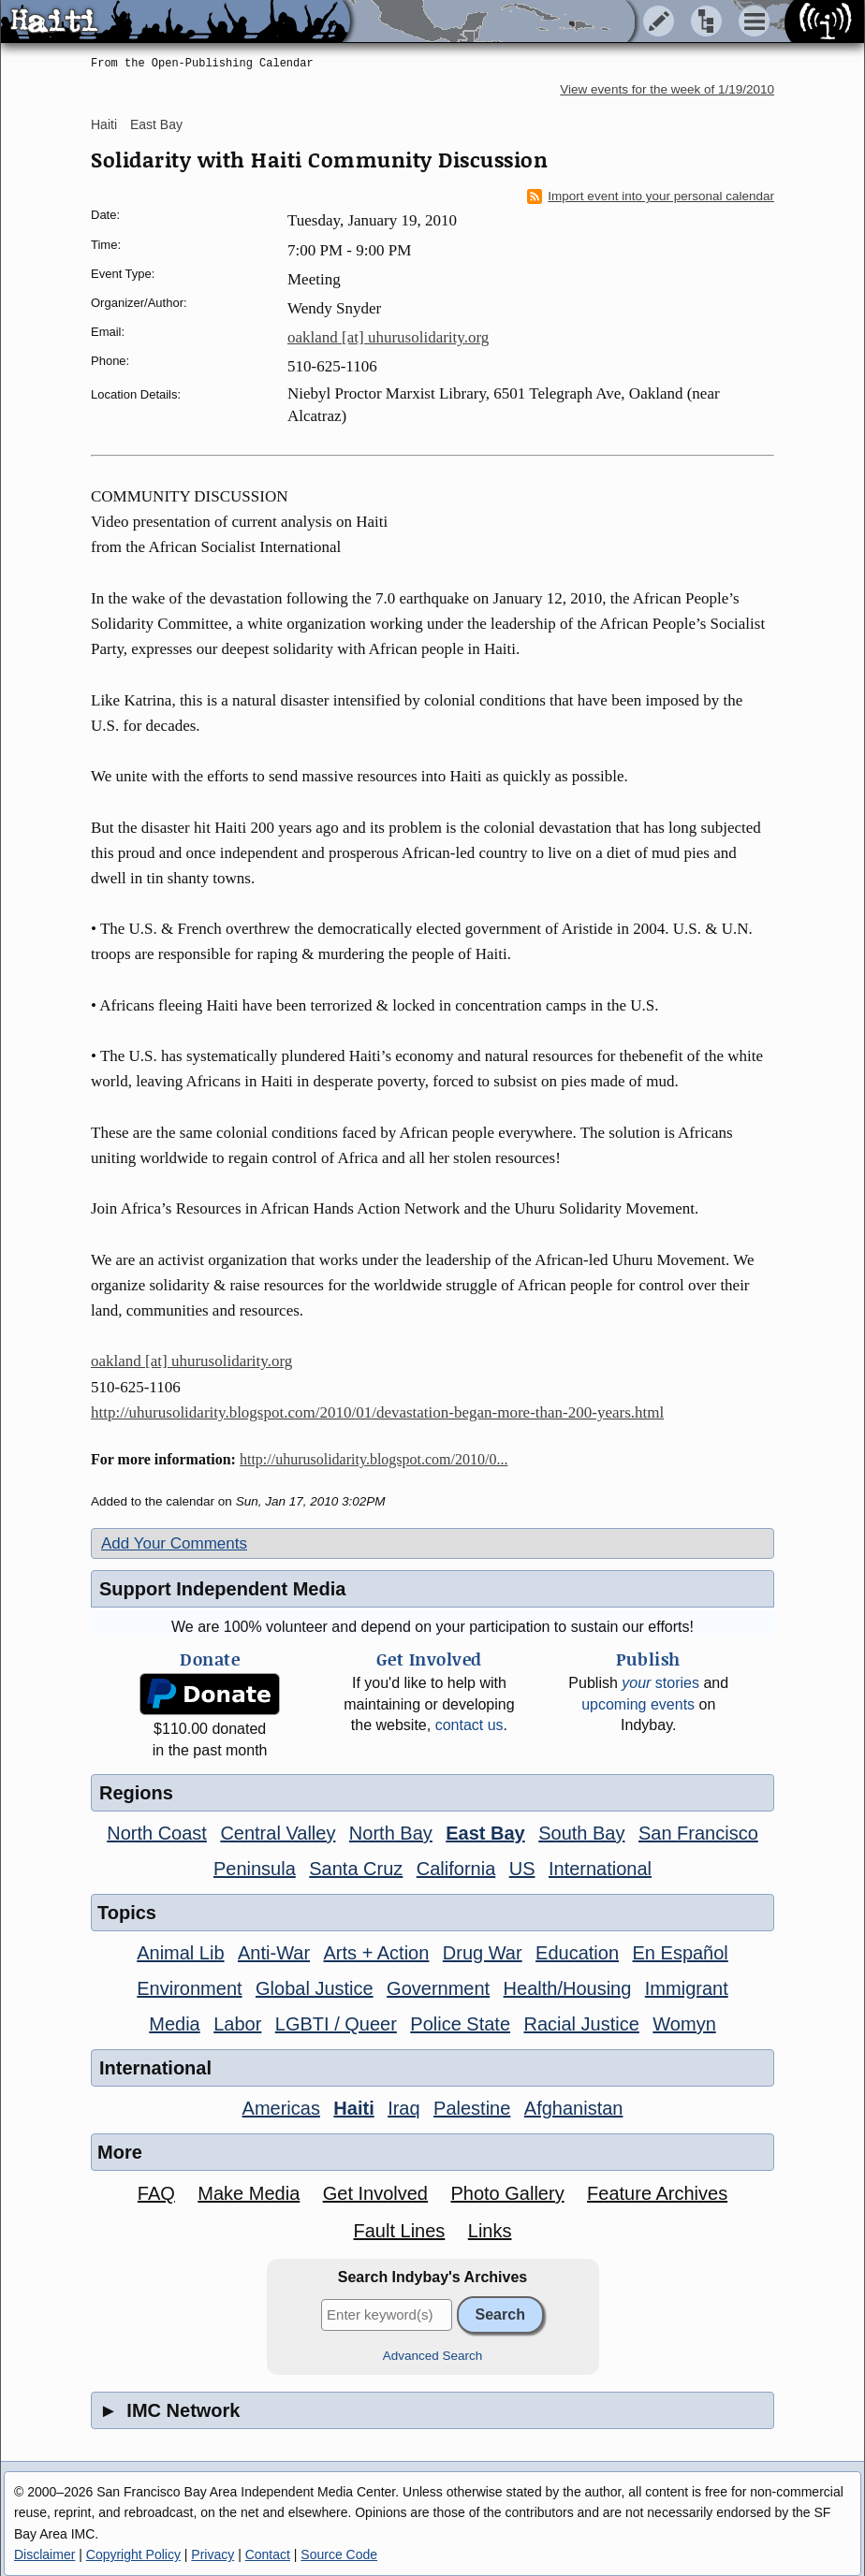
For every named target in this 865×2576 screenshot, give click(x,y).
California (456, 1868)
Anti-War (274, 1953)
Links (490, 2230)
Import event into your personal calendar (650, 196)
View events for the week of (667, 89)
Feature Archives (657, 2193)
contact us (469, 1725)
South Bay (581, 1833)
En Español (680, 1953)
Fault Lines (400, 2230)
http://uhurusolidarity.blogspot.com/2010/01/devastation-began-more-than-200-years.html (377, 1412)
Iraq (403, 2108)
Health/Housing (568, 1988)
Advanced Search (433, 2356)
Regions (136, 1793)
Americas (281, 2108)
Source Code (339, 2554)
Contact (267, 2554)
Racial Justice (580, 2024)
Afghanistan (573, 2108)
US (522, 1868)
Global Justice (315, 1988)
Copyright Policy (133, 2554)
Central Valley (277, 1833)
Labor (237, 2024)
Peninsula (254, 1868)
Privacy (212, 2554)
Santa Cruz (356, 1868)
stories (660, 1683)
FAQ (156, 2193)
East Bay (156, 124)
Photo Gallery (507, 2193)
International (600, 1868)
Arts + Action (377, 1953)
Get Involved (375, 2193)
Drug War (482, 1953)
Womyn (683, 2024)
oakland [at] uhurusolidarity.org (388, 337)
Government (438, 1988)
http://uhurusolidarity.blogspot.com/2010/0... (374, 1459)
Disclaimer (44, 2554)
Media (174, 2024)
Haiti (104, 124)
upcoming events (638, 1704)
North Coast (157, 1833)
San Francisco (698, 1833)
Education (577, 1953)
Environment (189, 1988)
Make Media (249, 2193)
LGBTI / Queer (336, 2024)
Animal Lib (180, 1953)
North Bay (390, 1833)
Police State (460, 2024)
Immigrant (686, 1988)
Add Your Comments (174, 1543)
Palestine (471, 2108)
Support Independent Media (222, 1589)
